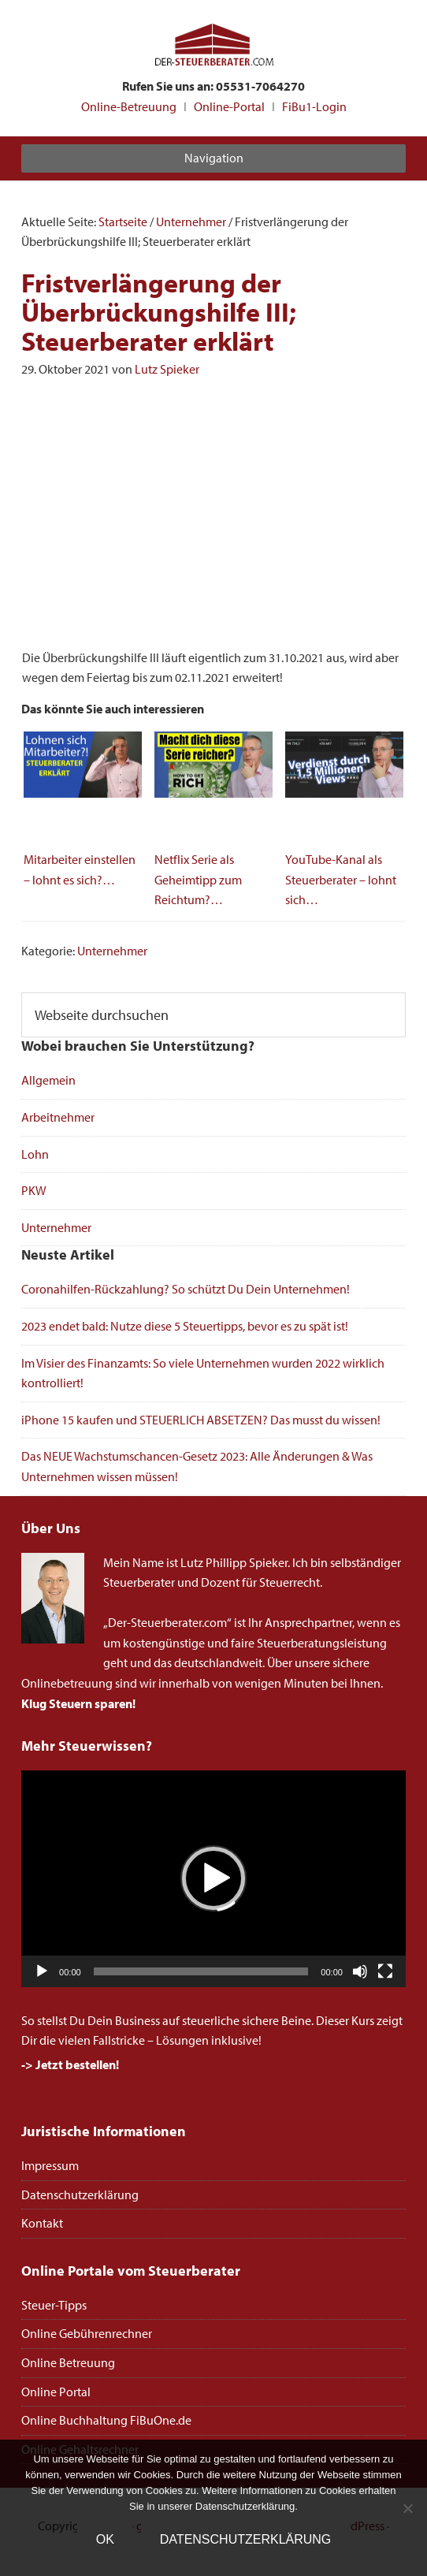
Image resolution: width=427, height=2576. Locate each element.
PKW (33, 1190)
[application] (213, 1878)
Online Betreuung (68, 2362)
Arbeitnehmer (58, 1117)
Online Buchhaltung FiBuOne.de (106, 2420)
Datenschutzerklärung (80, 2194)
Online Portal (56, 2391)
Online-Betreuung (128, 106)
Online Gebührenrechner (86, 2333)
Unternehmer (112, 951)
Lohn (35, 1154)
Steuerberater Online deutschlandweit (213, 46)
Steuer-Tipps (54, 2305)
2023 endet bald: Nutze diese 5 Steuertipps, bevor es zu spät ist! (184, 1326)
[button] (213, 1878)
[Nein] (407, 2508)
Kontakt (42, 2223)
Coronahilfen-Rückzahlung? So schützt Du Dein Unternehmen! (185, 1289)
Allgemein (48, 1080)
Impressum (50, 2165)
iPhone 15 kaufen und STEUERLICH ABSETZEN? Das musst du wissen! (201, 1420)
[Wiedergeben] (42, 1971)
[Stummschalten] (360, 1971)
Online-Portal (229, 106)
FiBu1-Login (314, 106)
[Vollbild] (385, 1971)
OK (105, 2539)
